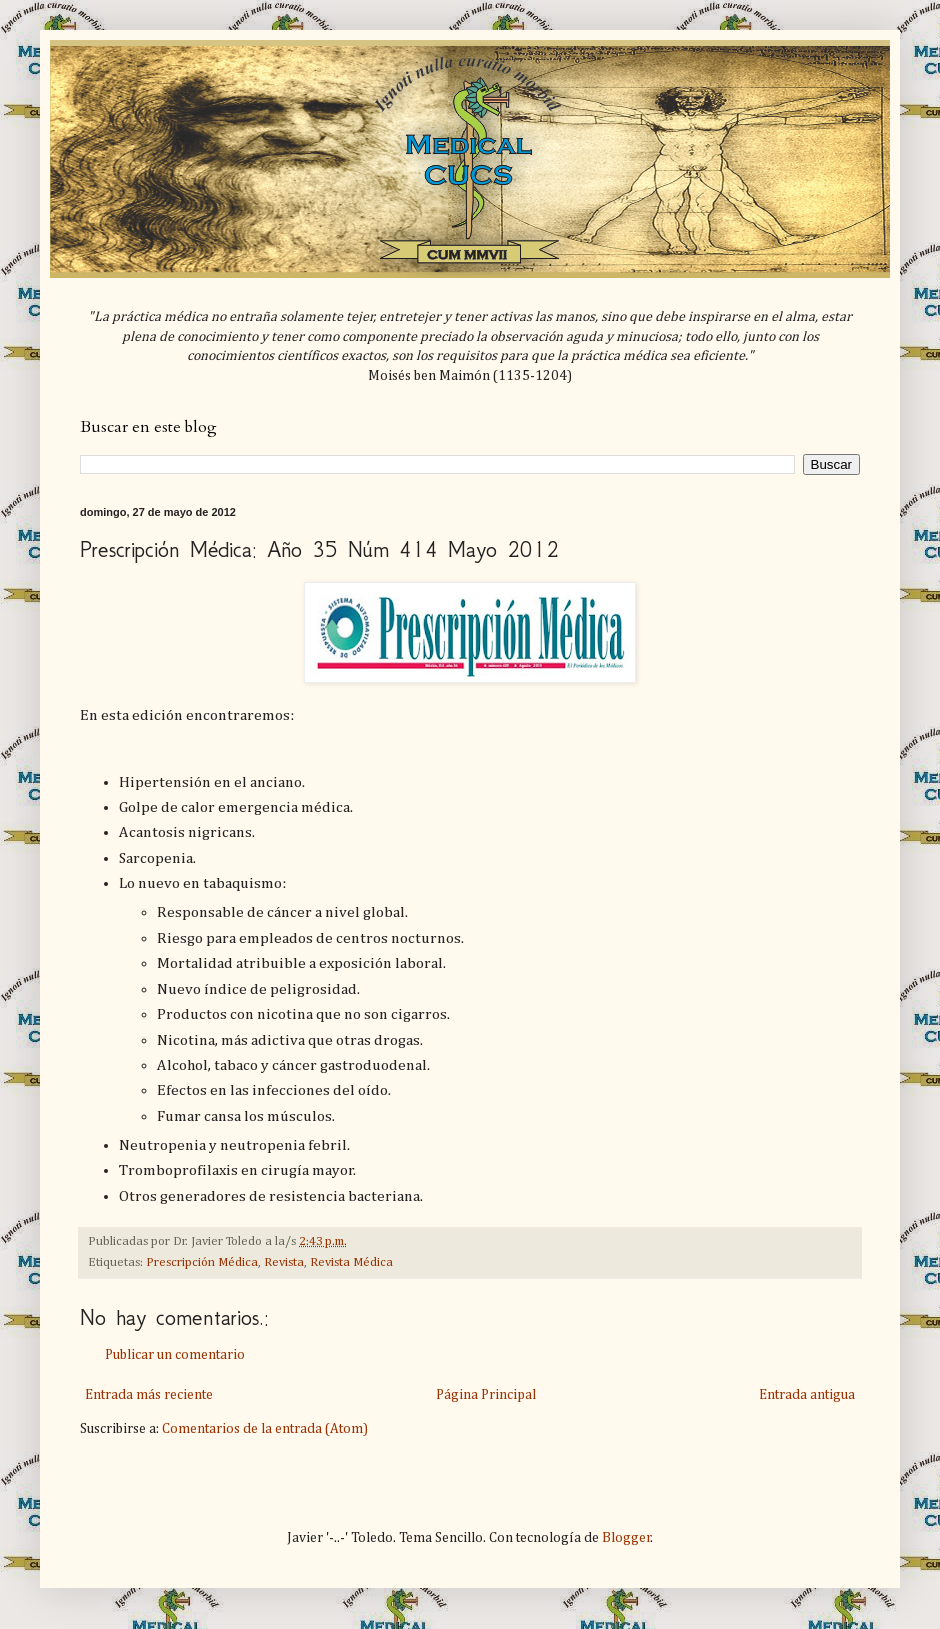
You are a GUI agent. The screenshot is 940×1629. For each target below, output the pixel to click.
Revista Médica (351, 1262)
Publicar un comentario (175, 1355)
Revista (284, 1262)
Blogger (626, 1538)
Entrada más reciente (149, 1395)
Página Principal (486, 1395)
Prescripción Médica (202, 1262)
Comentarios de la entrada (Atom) (265, 1429)
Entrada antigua (807, 1395)
